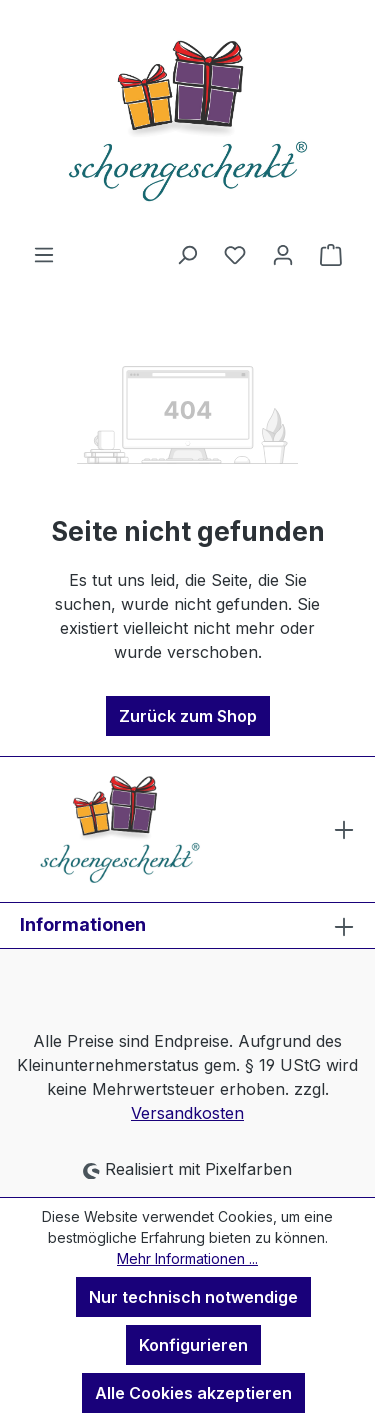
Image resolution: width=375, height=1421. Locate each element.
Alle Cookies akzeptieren (193, 1393)
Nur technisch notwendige (193, 1297)
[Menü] (44, 254)
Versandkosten (187, 1113)
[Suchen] (187, 254)
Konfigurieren (193, 1345)
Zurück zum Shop (188, 716)
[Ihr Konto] (283, 254)
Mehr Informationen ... (187, 1258)
